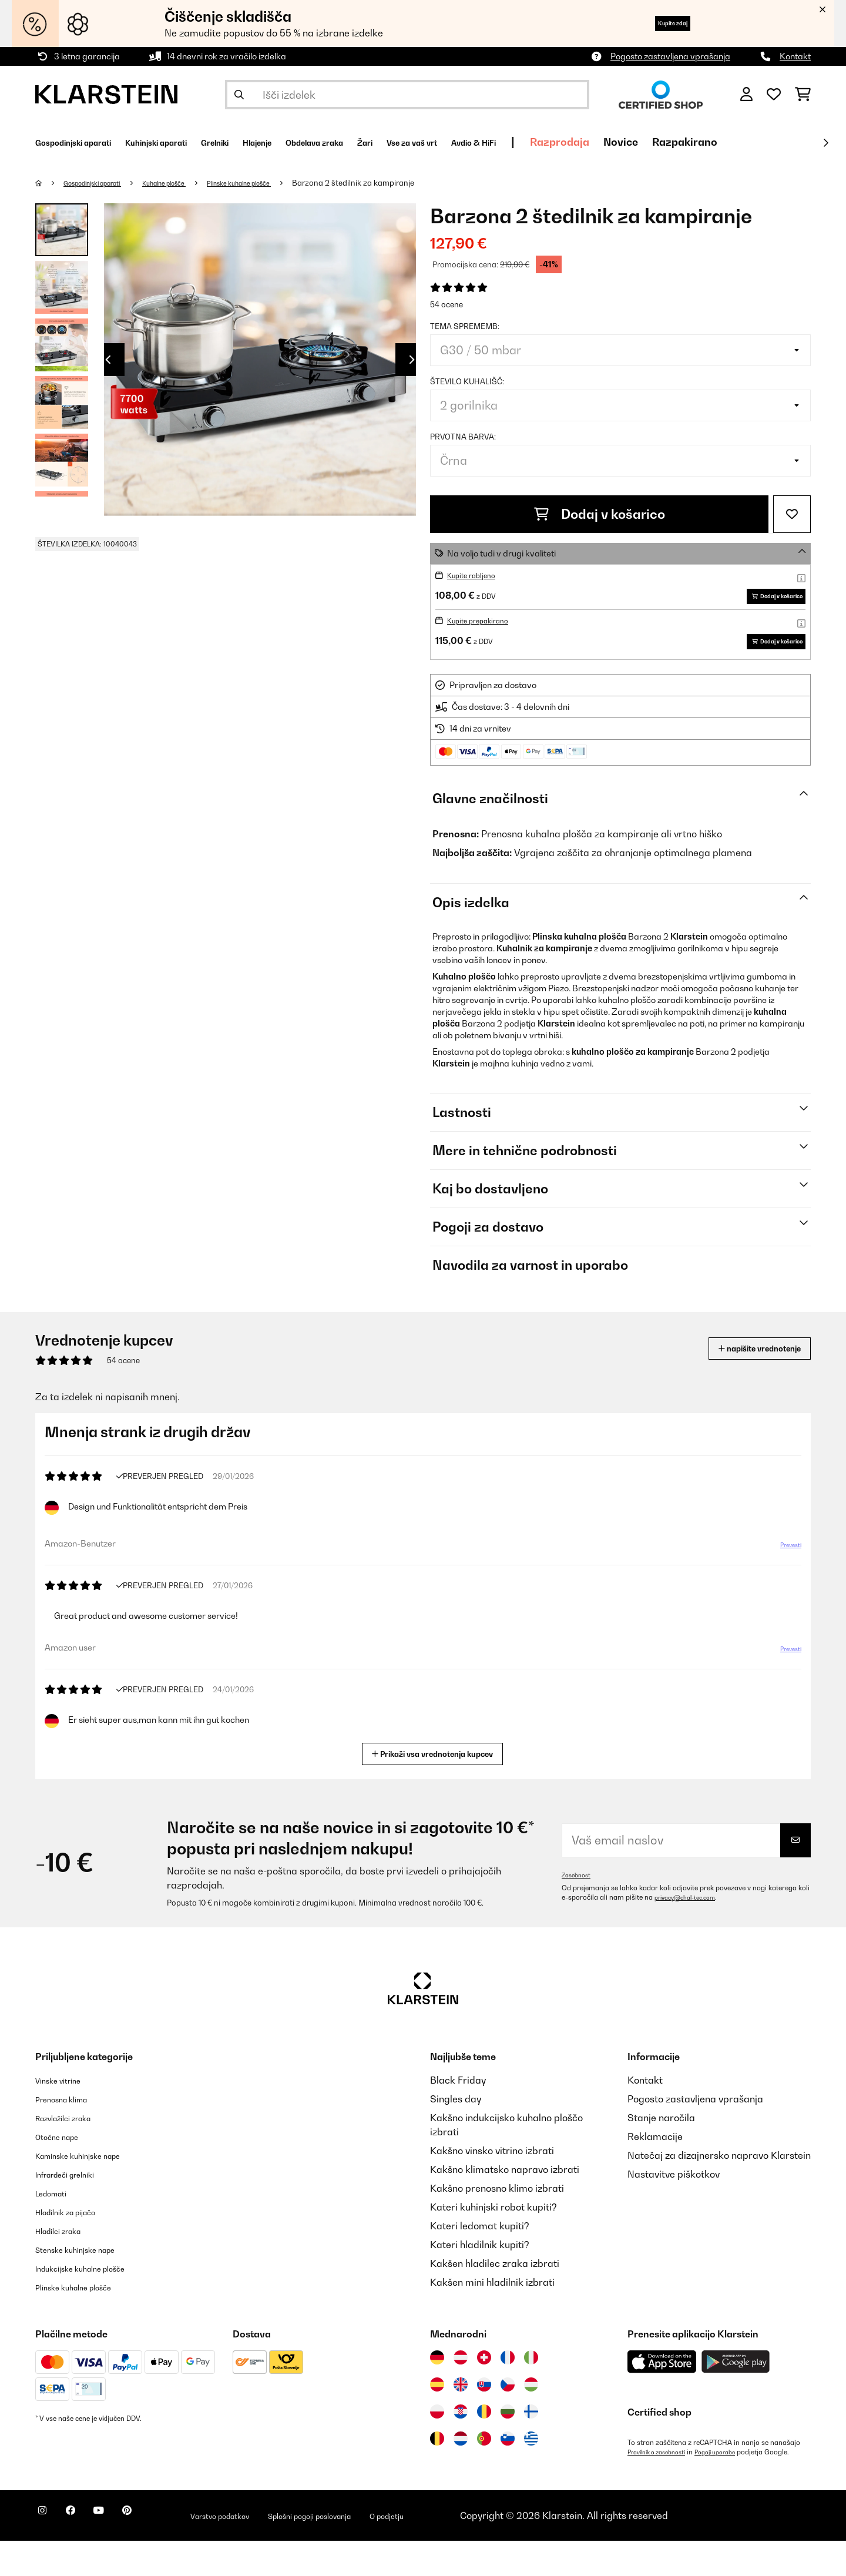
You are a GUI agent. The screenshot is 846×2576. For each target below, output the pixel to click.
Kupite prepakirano (485, 638)
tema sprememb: (464, 326)
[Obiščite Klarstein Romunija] (484, 2447)
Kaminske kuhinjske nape (91, 2190)
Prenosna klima (69, 2134)
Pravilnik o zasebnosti (662, 2487)
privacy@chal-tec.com (690, 1932)
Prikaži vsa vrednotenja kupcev (437, 1788)
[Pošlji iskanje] (239, 95)
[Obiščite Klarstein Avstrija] (461, 2393)
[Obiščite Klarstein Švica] (484, 2393)
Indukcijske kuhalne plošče (94, 2303)
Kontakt (795, 56)
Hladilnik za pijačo (75, 2247)
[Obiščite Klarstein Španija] (437, 2420)
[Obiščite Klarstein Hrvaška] (461, 2447)
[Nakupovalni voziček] (803, 94)
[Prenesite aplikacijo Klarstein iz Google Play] (735, 2397)
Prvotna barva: (463, 436)
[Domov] (50, 182)
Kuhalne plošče (191, 182)
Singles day (455, 2134)
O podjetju (478, 2551)
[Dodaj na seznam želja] (792, 514)
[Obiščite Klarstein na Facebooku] (84, 2552)
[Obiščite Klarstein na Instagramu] (47, 2552)
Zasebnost (579, 1910)
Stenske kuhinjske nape (87, 2284)
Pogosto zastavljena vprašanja (670, 56)
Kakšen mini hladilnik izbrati (492, 2317)
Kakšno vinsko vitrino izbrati (492, 2186)
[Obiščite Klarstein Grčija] (531, 2474)
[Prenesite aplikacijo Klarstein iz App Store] (662, 2397)
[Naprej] (825, 143)
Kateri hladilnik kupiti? (479, 2280)
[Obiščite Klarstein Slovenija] (508, 2474)
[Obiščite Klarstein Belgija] (437, 2474)
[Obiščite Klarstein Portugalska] (484, 2474)
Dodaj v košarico (599, 514)
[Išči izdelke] (407, 94)
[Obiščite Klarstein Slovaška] (484, 2420)
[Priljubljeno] (774, 94)
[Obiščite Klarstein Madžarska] (531, 2420)
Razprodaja (703, 142)
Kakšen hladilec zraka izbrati (494, 2299)
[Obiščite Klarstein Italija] (531, 2393)
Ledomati (56, 2228)
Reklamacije (655, 2172)
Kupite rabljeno (476, 575)
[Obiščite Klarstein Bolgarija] (508, 2447)
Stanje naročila (661, 2153)
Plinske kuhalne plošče (282, 182)
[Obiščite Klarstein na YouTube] (122, 2552)
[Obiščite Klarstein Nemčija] (437, 2393)
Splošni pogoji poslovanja (381, 2551)
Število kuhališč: (467, 381)
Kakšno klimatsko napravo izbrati (504, 2205)
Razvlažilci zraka (72, 2153)
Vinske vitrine (65, 2115)
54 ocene (446, 304)
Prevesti (784, 1585)
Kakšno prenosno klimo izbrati (497, 2223)
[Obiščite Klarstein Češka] (508, 2420)
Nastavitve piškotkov (673, 2209)
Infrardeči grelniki (75, 2209)
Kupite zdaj (657, 23)
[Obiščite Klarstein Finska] (531, 2447)
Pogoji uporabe (731, 2487)
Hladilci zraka (66, 2266)
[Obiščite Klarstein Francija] (508, 2393)
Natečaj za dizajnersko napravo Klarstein (719, 2190)
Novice (764, 142)
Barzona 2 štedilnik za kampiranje (405, 182)
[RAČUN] (746, 94)
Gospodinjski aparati (103, 182)
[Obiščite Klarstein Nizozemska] (461, 2474)
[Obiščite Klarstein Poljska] (437, 2447)
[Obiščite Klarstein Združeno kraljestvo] (461, 2420)
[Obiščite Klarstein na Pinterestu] (160, 2552)
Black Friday (458, 2115)
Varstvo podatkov (267, 2551)
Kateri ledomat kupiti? (479, 2261)
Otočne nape (63, 2172)
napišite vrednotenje (743, 1383)
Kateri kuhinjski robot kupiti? (493, 2242)
